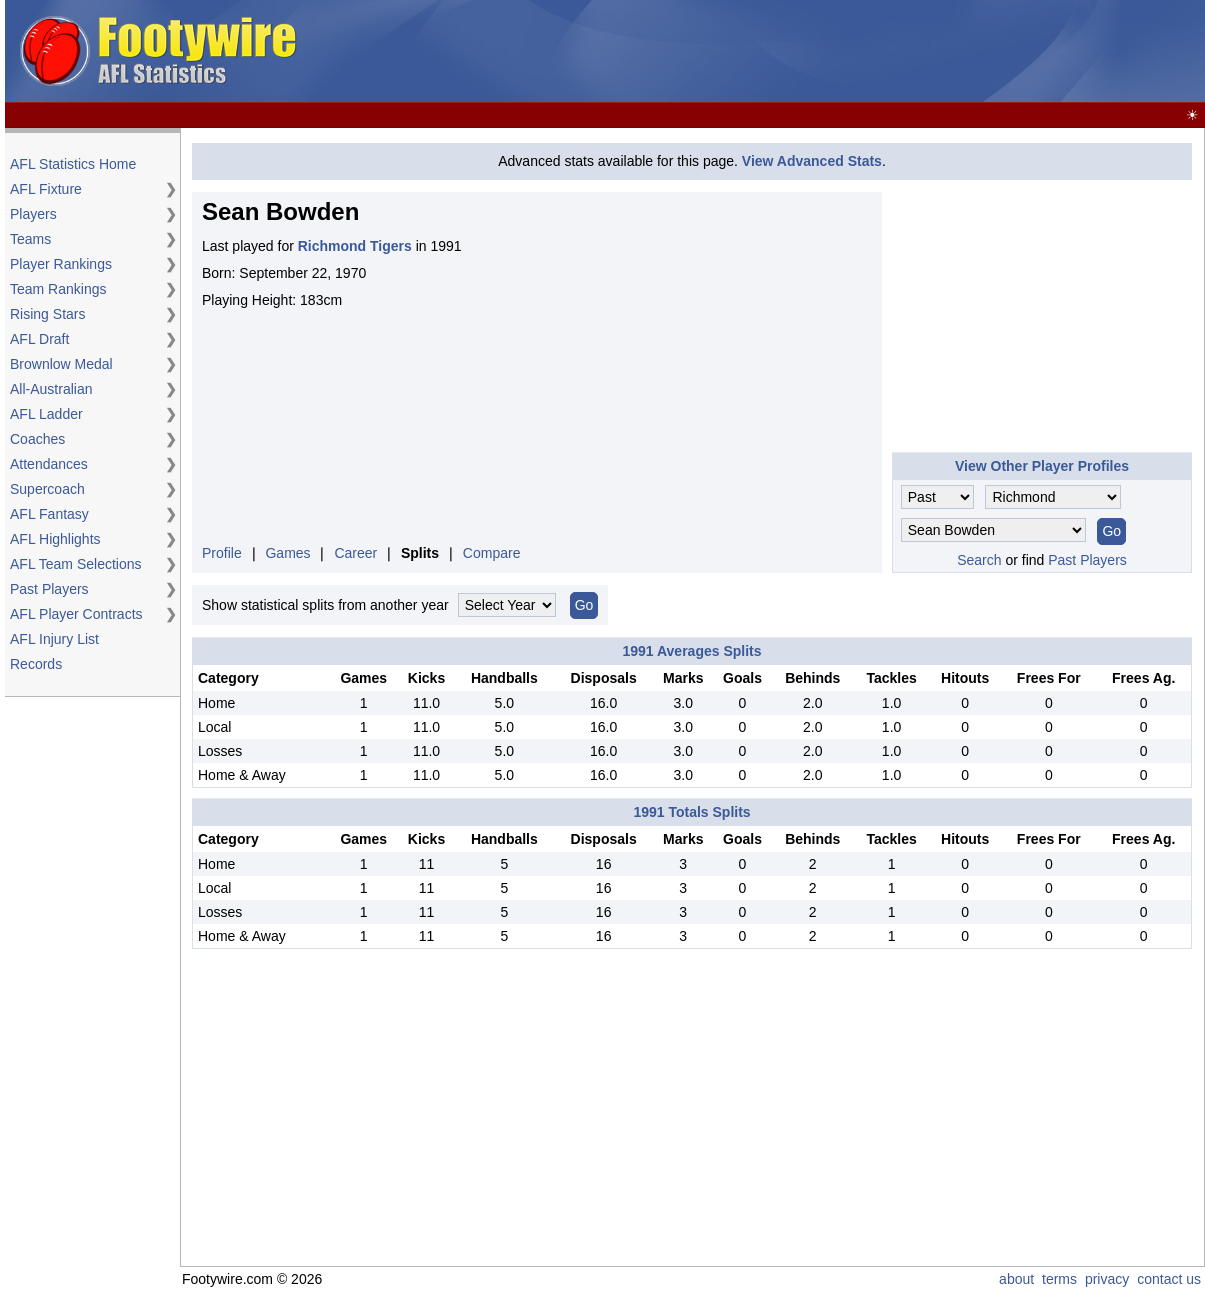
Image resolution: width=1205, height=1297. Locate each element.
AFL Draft (39, 339)
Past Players (49, 589)
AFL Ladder (46, 414)
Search (979, 560)
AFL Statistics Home (73, 164)
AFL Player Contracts (76, 614)
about (1016, 1279)
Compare (492, 553)
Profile (222, 553)
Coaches (37, 439)
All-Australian (51, 389)
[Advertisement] (1042, 317)
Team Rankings (58, 289)
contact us (1169, 1279)
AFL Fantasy (49, 514)
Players (33, 214)
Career (355, 553)
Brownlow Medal (61, 364)
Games (287, 553)
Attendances (49, 464)
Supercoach (47, 489)
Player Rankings (61, 264)
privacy (1107, 1279)
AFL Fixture (46, 189)
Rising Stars (47, 314)
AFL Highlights (55, 539)
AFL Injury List (54, 639)
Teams (30, 239)
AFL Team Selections (76, 564)
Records (36, 664)
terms (1059, 1279)
